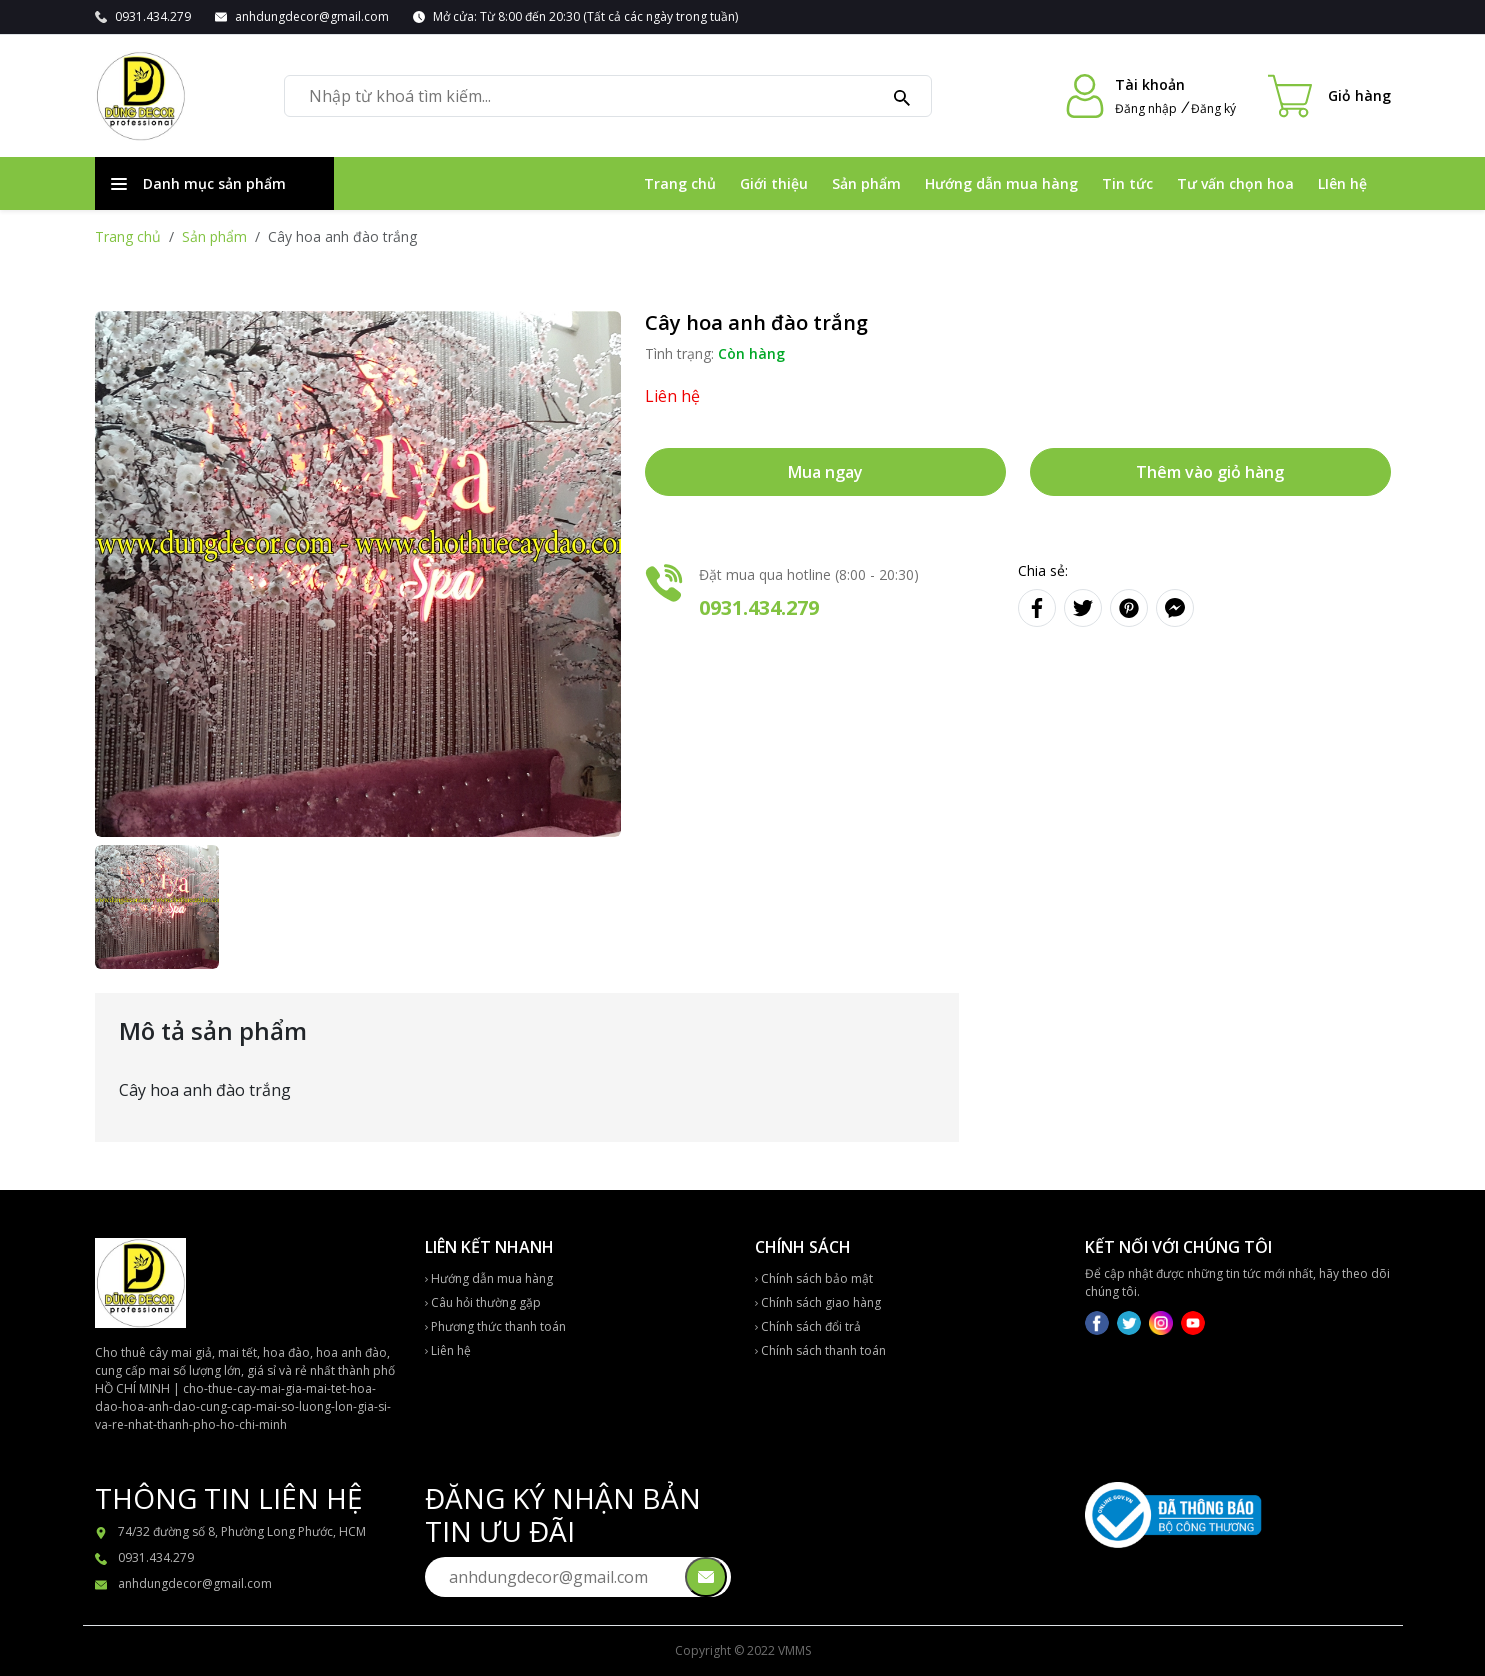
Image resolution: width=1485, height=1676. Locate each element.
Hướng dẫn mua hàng (489, 1278)
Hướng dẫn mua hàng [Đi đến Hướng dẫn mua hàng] (1001, 183)
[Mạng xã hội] (1099, 1321)
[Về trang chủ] (140, 96)
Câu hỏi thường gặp (483, 1302)
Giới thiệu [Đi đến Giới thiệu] (774, 183)
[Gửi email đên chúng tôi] (706, 1577)
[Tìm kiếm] (902, 96)
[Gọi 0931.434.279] (143, 17)
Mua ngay (825, 472)
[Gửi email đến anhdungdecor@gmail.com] (302, 17)
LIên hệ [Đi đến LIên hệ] (1342, 183)
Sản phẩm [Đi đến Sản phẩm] (866, 183)
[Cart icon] (1329, 96)
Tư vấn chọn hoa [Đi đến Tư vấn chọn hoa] (1235, 183)
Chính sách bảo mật (814, 1278)
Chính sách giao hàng (818, 1302)
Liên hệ (448, 1350)
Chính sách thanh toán (820, 1350)
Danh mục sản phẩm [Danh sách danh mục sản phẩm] (198, 183)
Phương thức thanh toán (495, 1326)
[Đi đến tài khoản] (1085, 96)
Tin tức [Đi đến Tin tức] (1127, 183)
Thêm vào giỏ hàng (1210, 472)
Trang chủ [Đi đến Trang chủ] (680, 183)
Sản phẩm (214, 236)
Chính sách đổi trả (808, 1326)
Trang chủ (128, 236)
